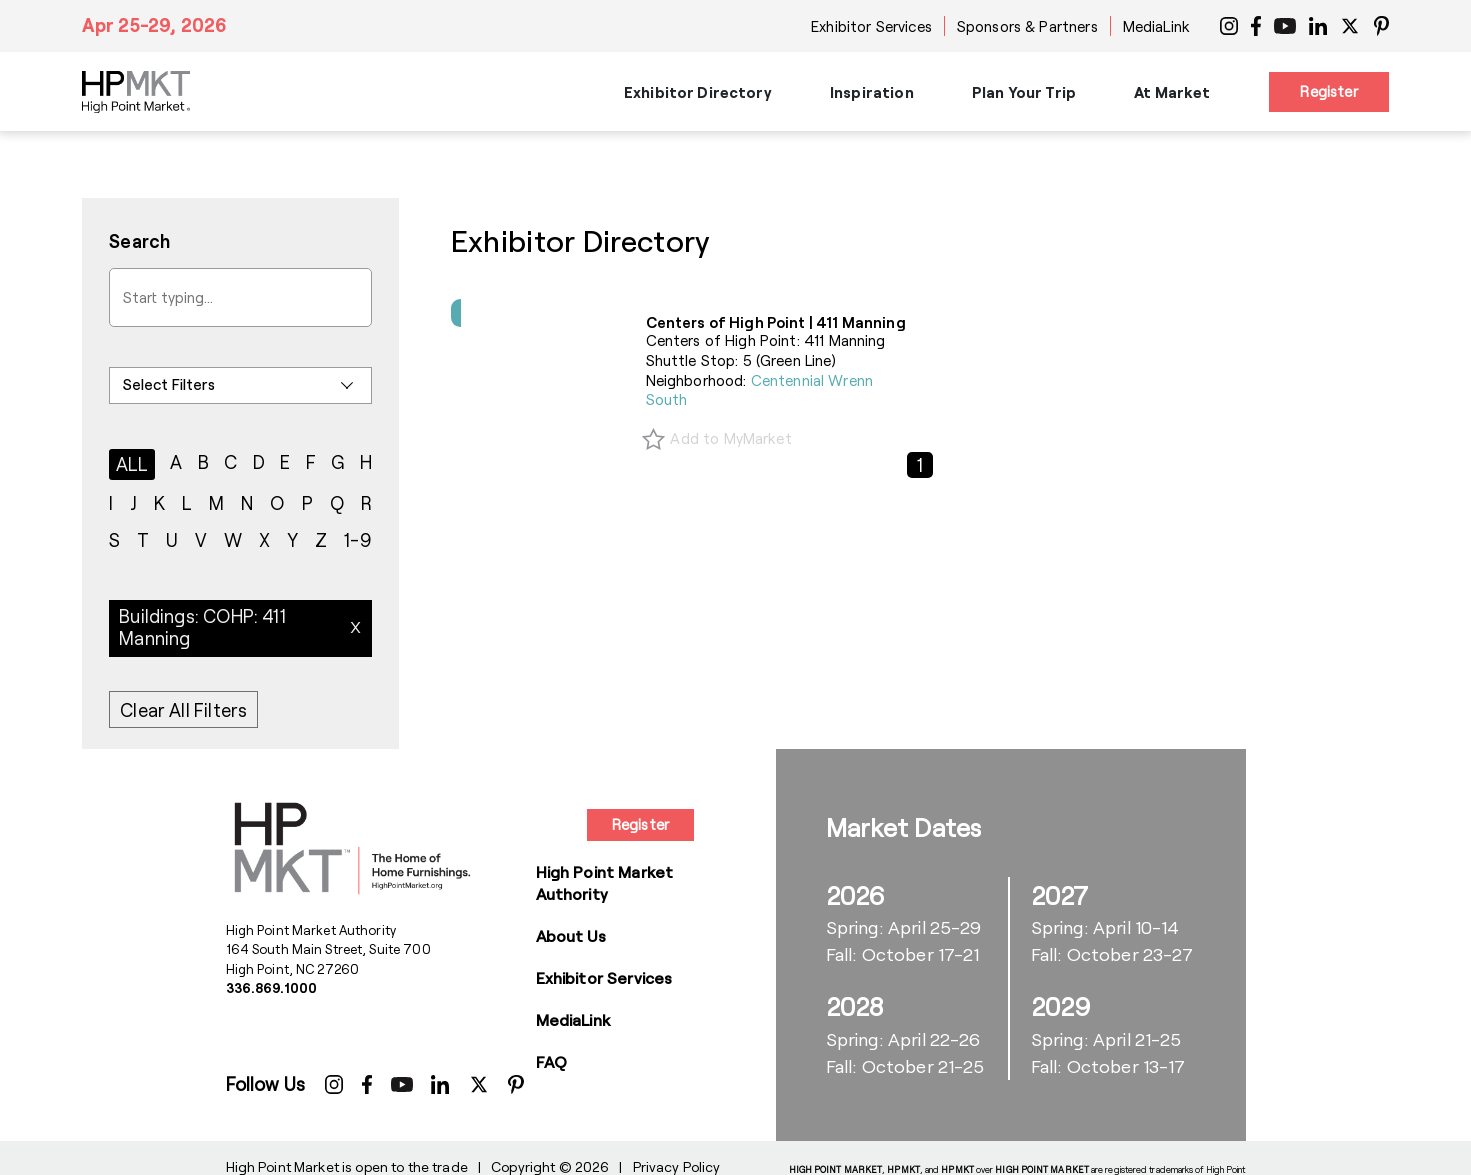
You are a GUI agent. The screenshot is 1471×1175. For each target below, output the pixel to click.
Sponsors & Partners (1027, 26)
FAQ (551, 1061)
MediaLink (1156, 26)
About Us (571, 935)
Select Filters (169, 384)
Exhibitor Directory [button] (698, 92)
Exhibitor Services (871, 26)
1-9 (358, 540)
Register (1328, 91)
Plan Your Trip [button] (1024, 92)
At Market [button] (1172, 92)
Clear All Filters (183, 710)
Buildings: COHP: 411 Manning (202, 627)
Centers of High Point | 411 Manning (776, 322)
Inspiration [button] (872, 92)
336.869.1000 (272, 988)
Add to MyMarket (730, 438)
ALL (132, 464)
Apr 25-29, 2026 (155, 25)
